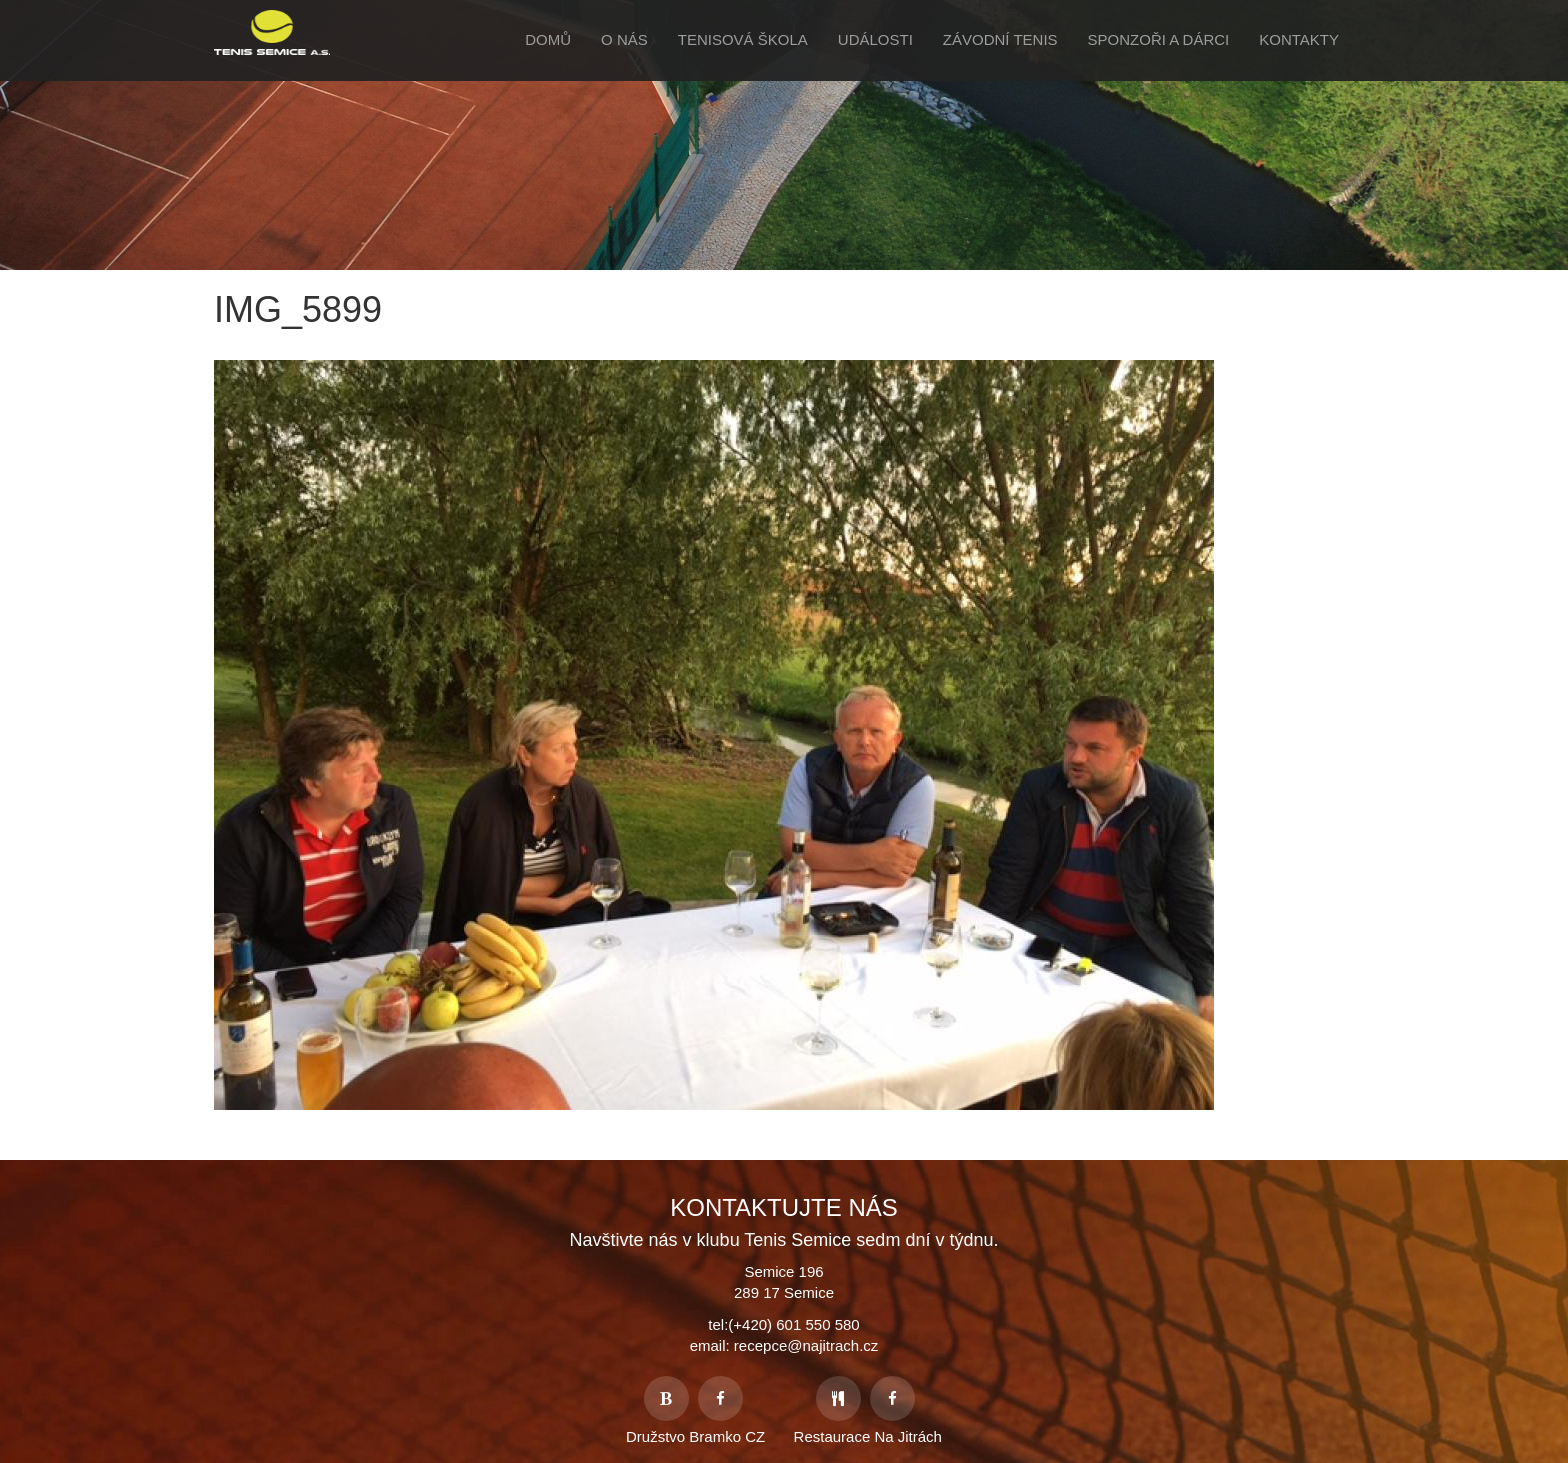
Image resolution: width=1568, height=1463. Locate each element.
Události (875, 39)
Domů (548, 39)
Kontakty (1299, 39)
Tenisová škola (743, 39)
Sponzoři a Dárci (1159, 39)
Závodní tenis (1000, 39)
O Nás (624, 39)
